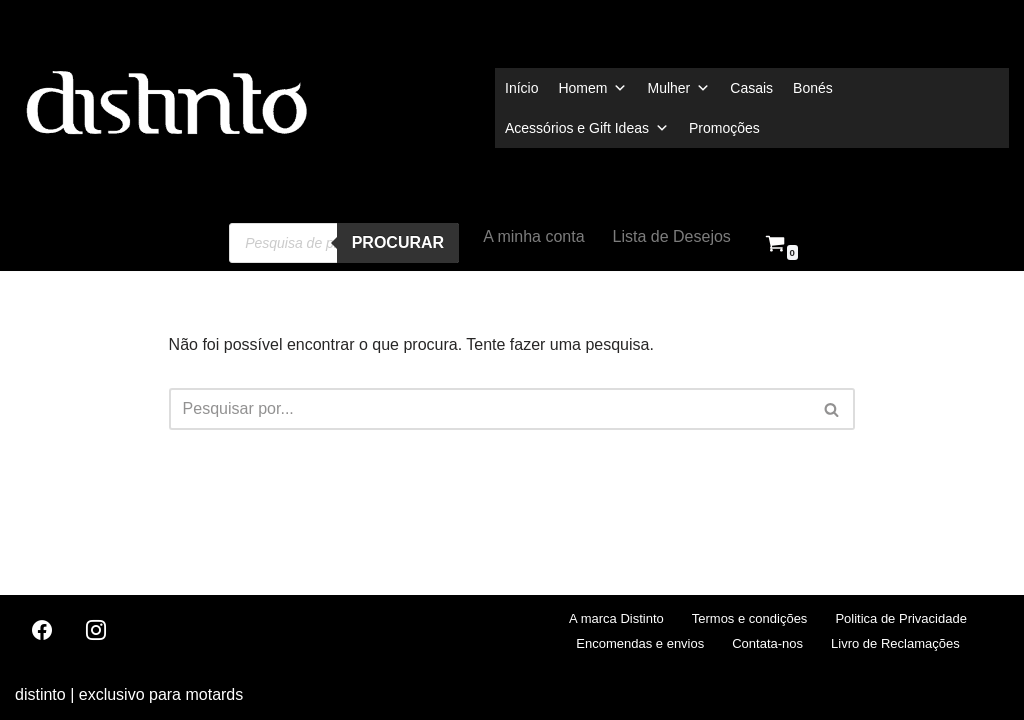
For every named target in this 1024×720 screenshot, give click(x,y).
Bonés (813, 88)
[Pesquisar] (490, 409)
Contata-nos (767, 643)
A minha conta (533, 236)
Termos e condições (750, 618)
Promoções (724, 128)
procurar (398, 242)
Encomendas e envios (640, 643)
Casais (751, 88)
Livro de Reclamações (895, 643)
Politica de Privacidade (901, 618)
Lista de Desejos (672, 236)
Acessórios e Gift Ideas (587, 128)
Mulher (678, 88)
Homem (592, 88)
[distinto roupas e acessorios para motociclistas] (165, 107)
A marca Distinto (616, 618)
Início (521, 88)
